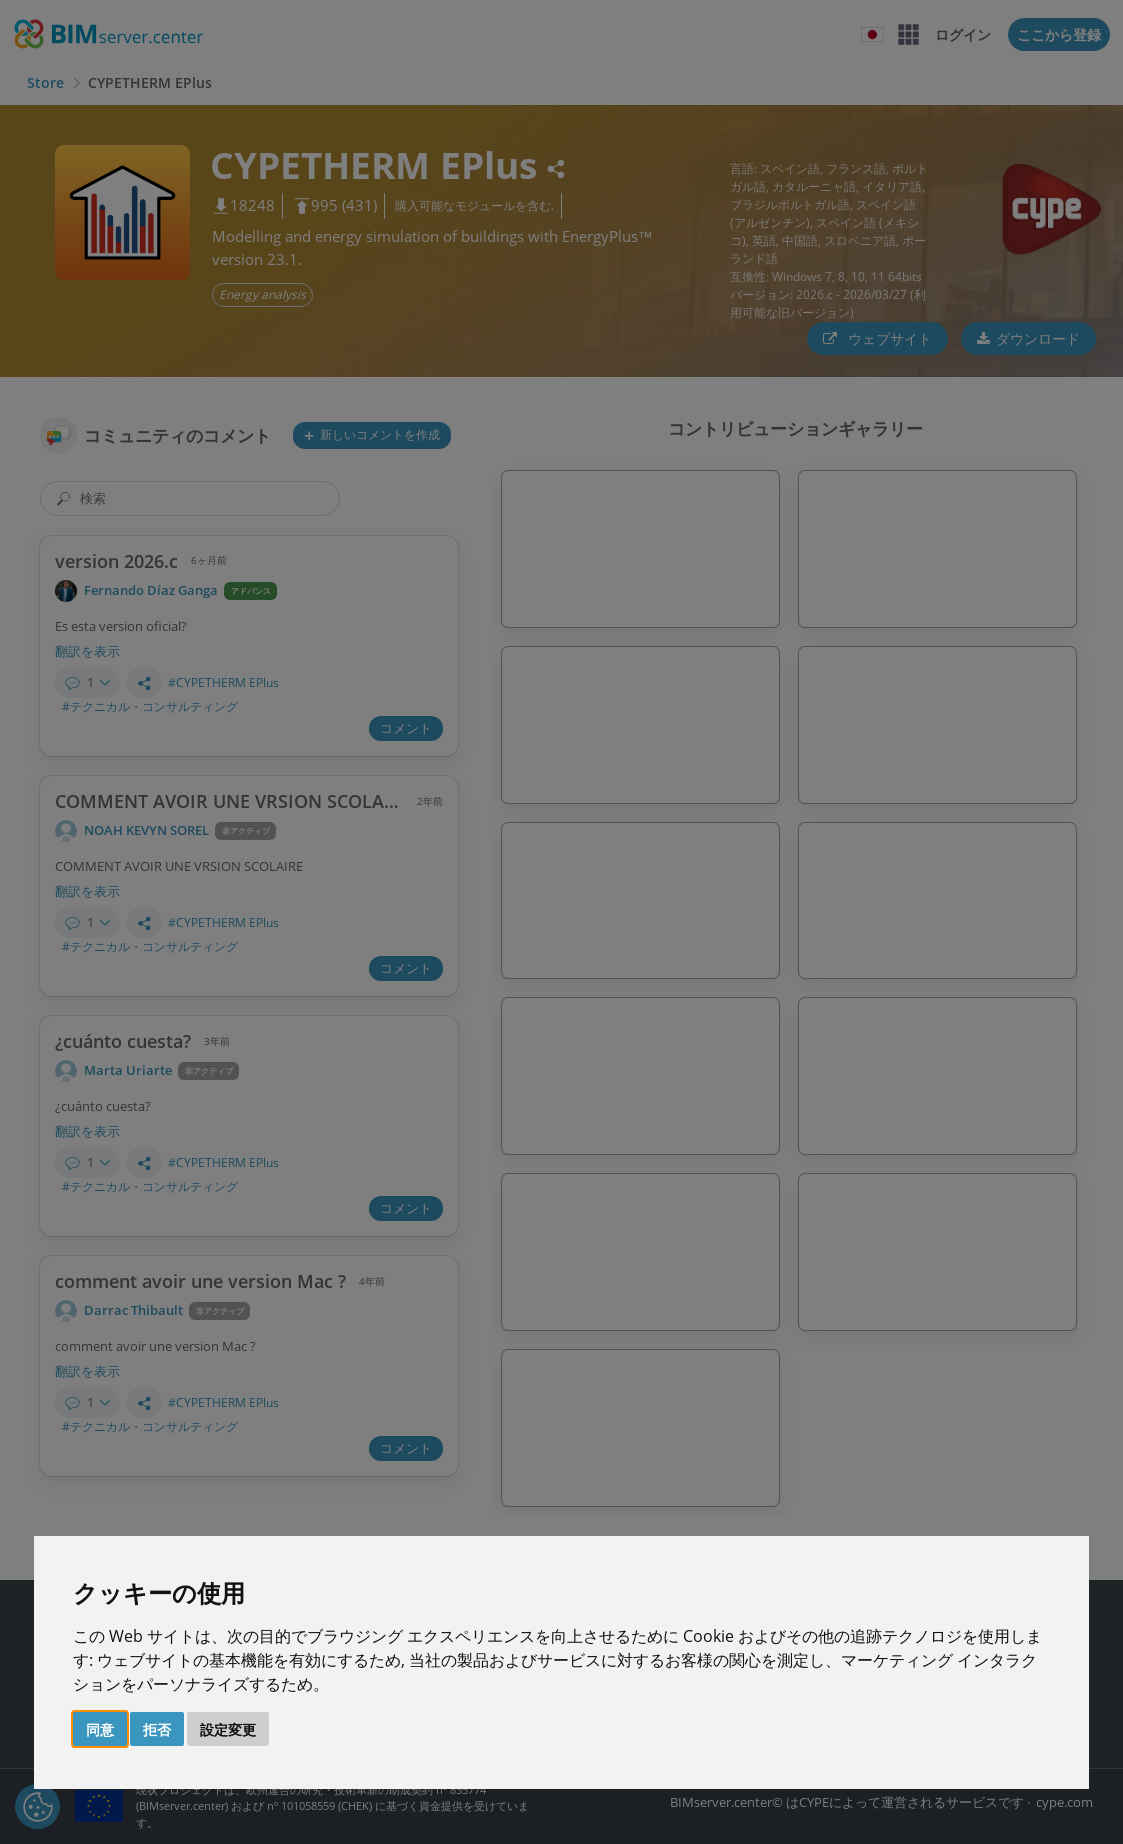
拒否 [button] (157, 1729)
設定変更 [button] (228, 1729)
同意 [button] (100, 1729)
